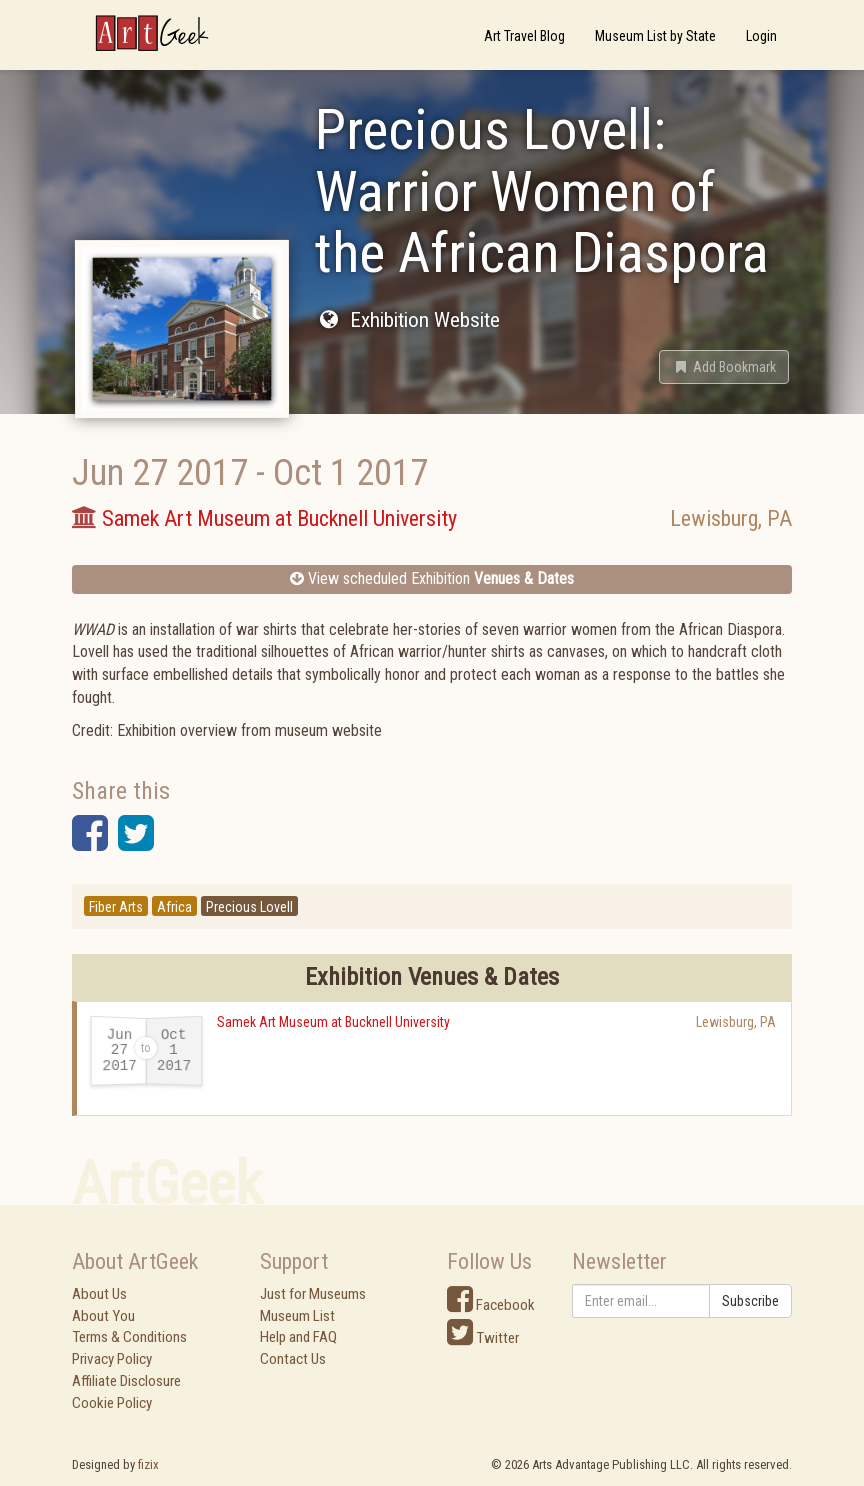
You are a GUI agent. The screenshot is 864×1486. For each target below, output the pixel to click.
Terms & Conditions (129, 1337)
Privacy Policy (112, 1359)
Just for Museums (313, 1294)
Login (761, 36)
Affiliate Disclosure (126, 1381)
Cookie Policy (112, 1403)
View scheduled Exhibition (432, 578)
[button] (724, 367)
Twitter (483, 1338)
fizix (148, 1464)
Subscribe (750, 1301)
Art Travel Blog (524, 36)
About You (103, 1316)
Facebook (491, 1305)
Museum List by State (655, 36)
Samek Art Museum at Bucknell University (333, 1022)
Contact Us (293, 1359)
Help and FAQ (298, 1337)
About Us (99, 1294)
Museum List (297, 1316)
